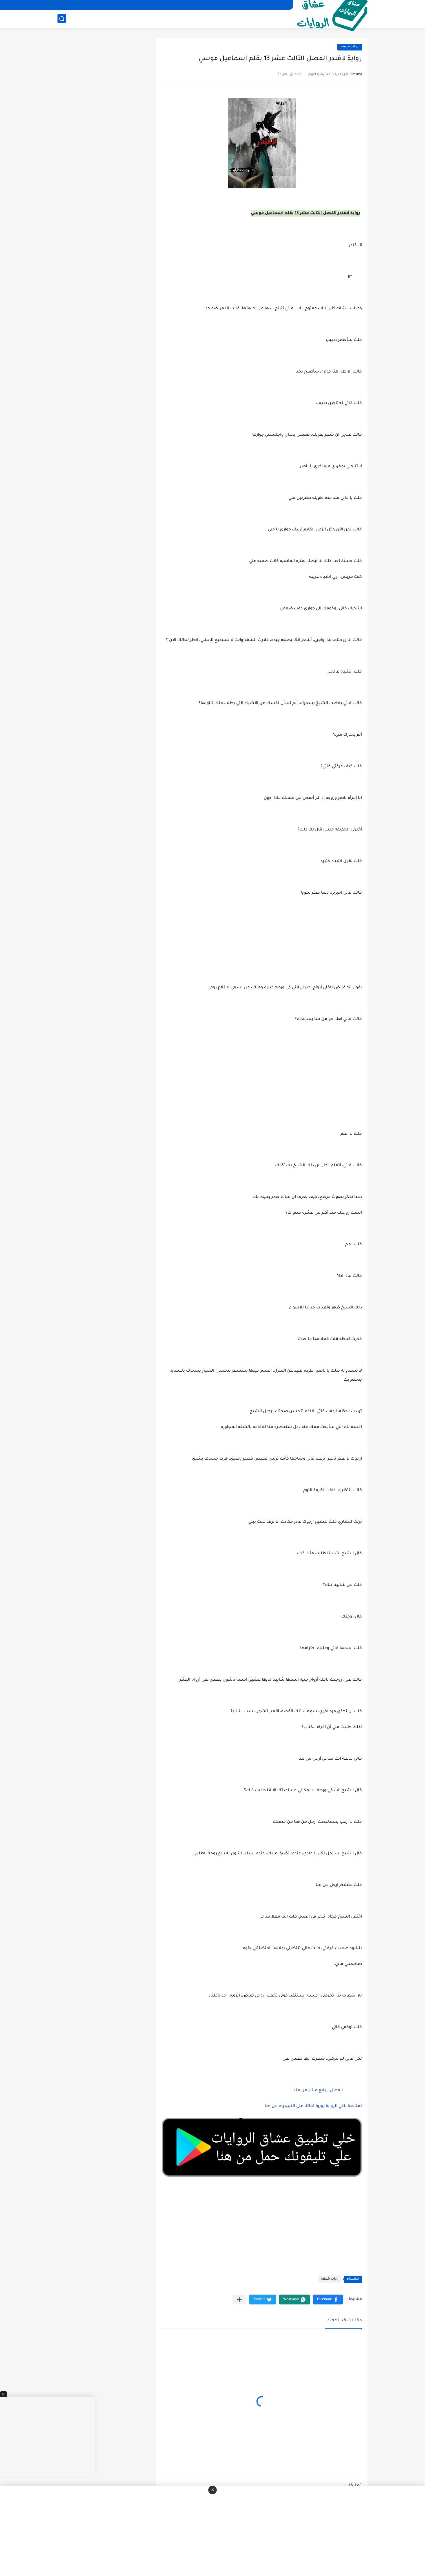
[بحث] (61, 18)
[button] (328, 2299)
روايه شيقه (349, 47)
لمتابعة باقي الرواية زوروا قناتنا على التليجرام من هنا (313, 2106)
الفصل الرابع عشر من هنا (318, 2090)
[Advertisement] (262, 1083)
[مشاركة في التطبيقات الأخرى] (239, 2299)
